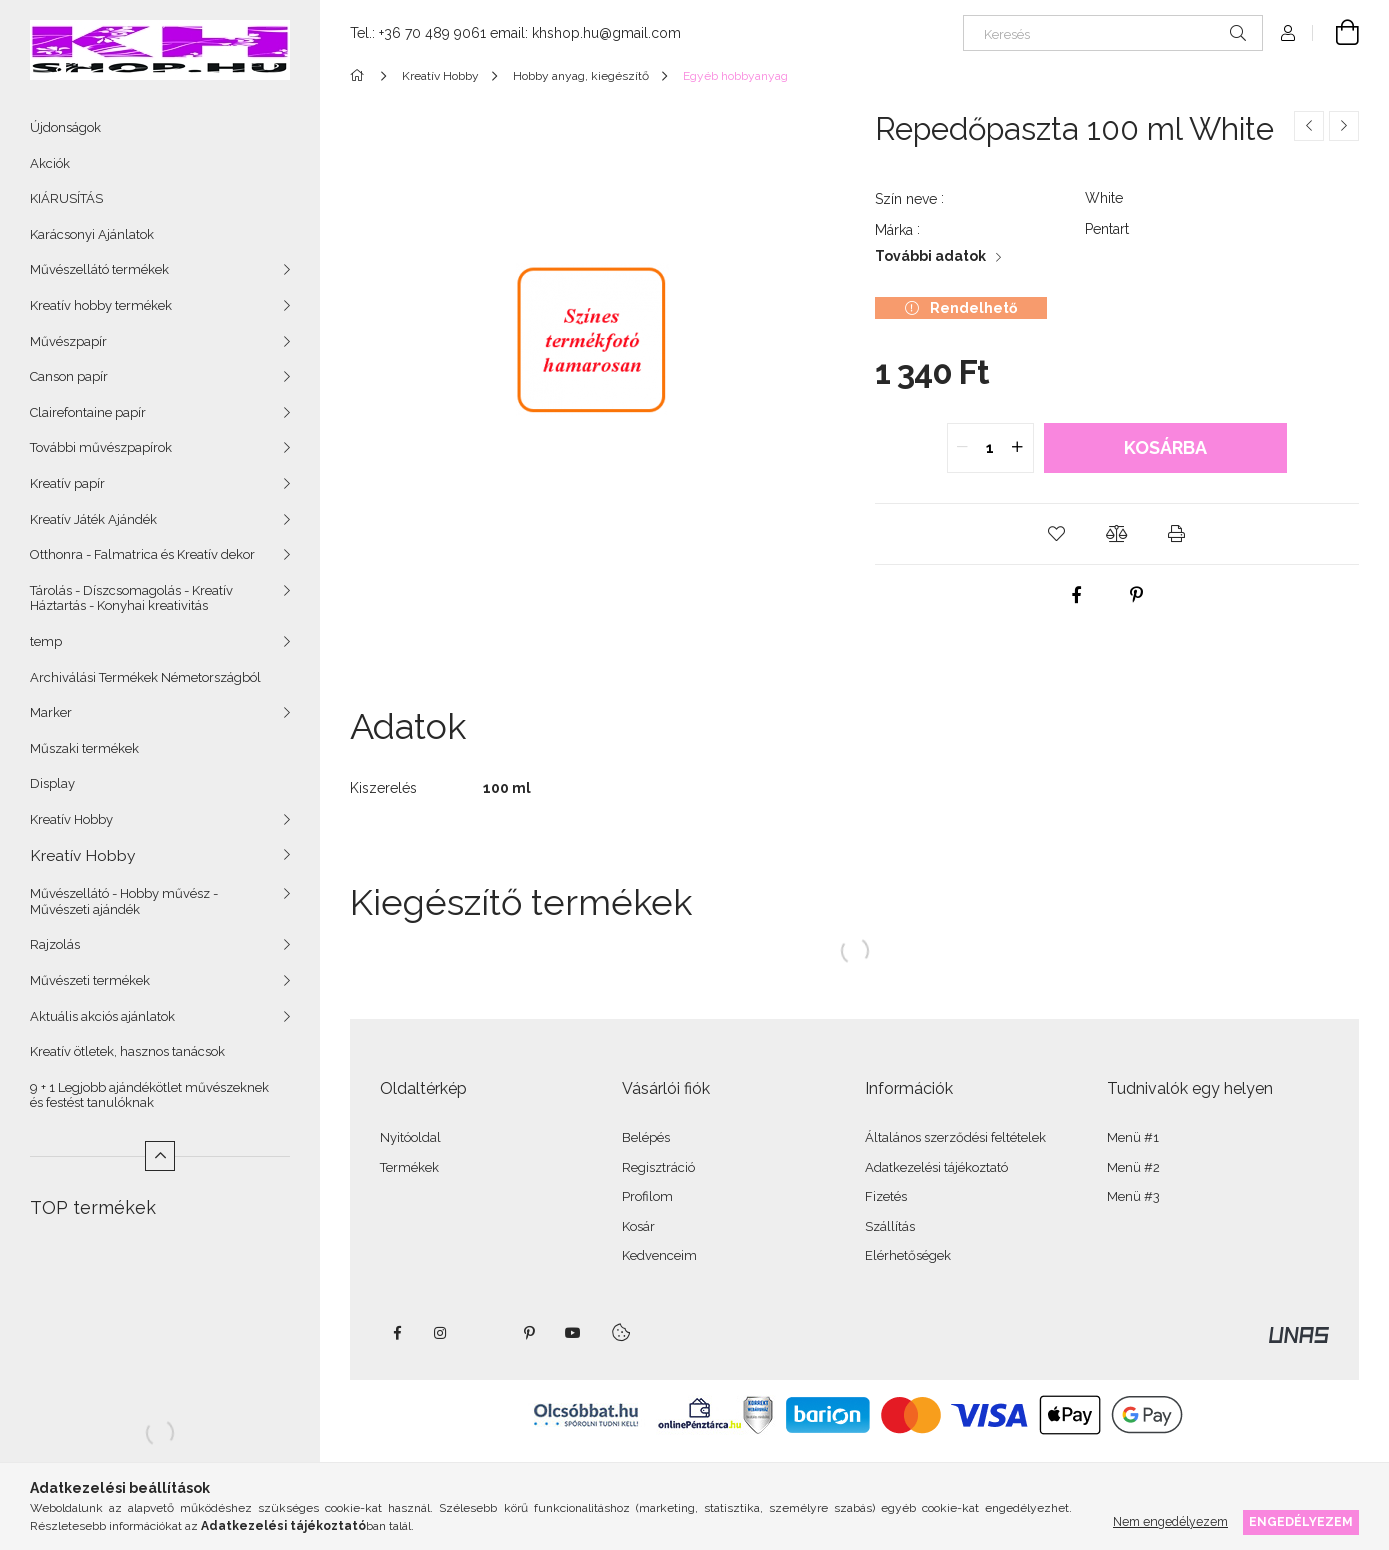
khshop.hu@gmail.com (606, 33)
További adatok (930, 256)
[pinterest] (1137, 595)
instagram (441, 1333)
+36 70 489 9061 (432, 33)
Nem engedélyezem (1170, 1521)
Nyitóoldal (410, 1137)
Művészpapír (68, 341)
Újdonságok (65, 127)
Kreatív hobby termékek (101, 305)
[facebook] (1077, 595)
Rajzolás (55, 944)
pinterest (529, 1333)
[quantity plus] (1018, 448)
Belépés (646, 1137)
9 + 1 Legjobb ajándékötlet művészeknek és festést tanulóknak (149, 1095)
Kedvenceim (659, 1255)
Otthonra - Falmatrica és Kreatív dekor (142, 554)
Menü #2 (1133, 1167)
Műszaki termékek (84, 748)
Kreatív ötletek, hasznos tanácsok (127, 1051)
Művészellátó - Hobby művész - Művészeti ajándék (124, 901)
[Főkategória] (360, 76)
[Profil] (1288, 33)
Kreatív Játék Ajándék (93, 519)
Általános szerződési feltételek (955, 1137)
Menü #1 (1133, 1137)
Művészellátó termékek (99, 269)
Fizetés (886, 1196)
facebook (397, 1333)
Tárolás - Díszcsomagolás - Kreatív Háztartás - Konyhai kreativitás (131, 598)
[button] (1057, 534)
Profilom (647, 1196)
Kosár (638, 1226)
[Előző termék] (1309, 126)
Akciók (50, 163)
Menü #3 (1133, 1196)
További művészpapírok (101, 447)
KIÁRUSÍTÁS (66, 198)
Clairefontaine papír (88, 412)
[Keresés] (1113, 33)
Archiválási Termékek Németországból (145, 677)
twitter (485, 1333)
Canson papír (69, 376)
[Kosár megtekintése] (1336, 33)
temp (46, 641)
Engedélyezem (1301, 1521)
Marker (51, 712)
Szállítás (890, 1226)
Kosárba (1165, 447)
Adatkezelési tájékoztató (936, 1167)
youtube (573, 1333)
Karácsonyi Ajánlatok (92, 234)
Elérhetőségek (908, 1255)
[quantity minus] (963, 448)
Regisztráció (658, 1167)
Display (52, 783)
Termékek (409, 1167)
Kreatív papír (67, 483)
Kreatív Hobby (71, 819)
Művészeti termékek (90, 980)
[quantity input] (990, 448)
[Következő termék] (1344, 126)
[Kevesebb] (160, 1156)
